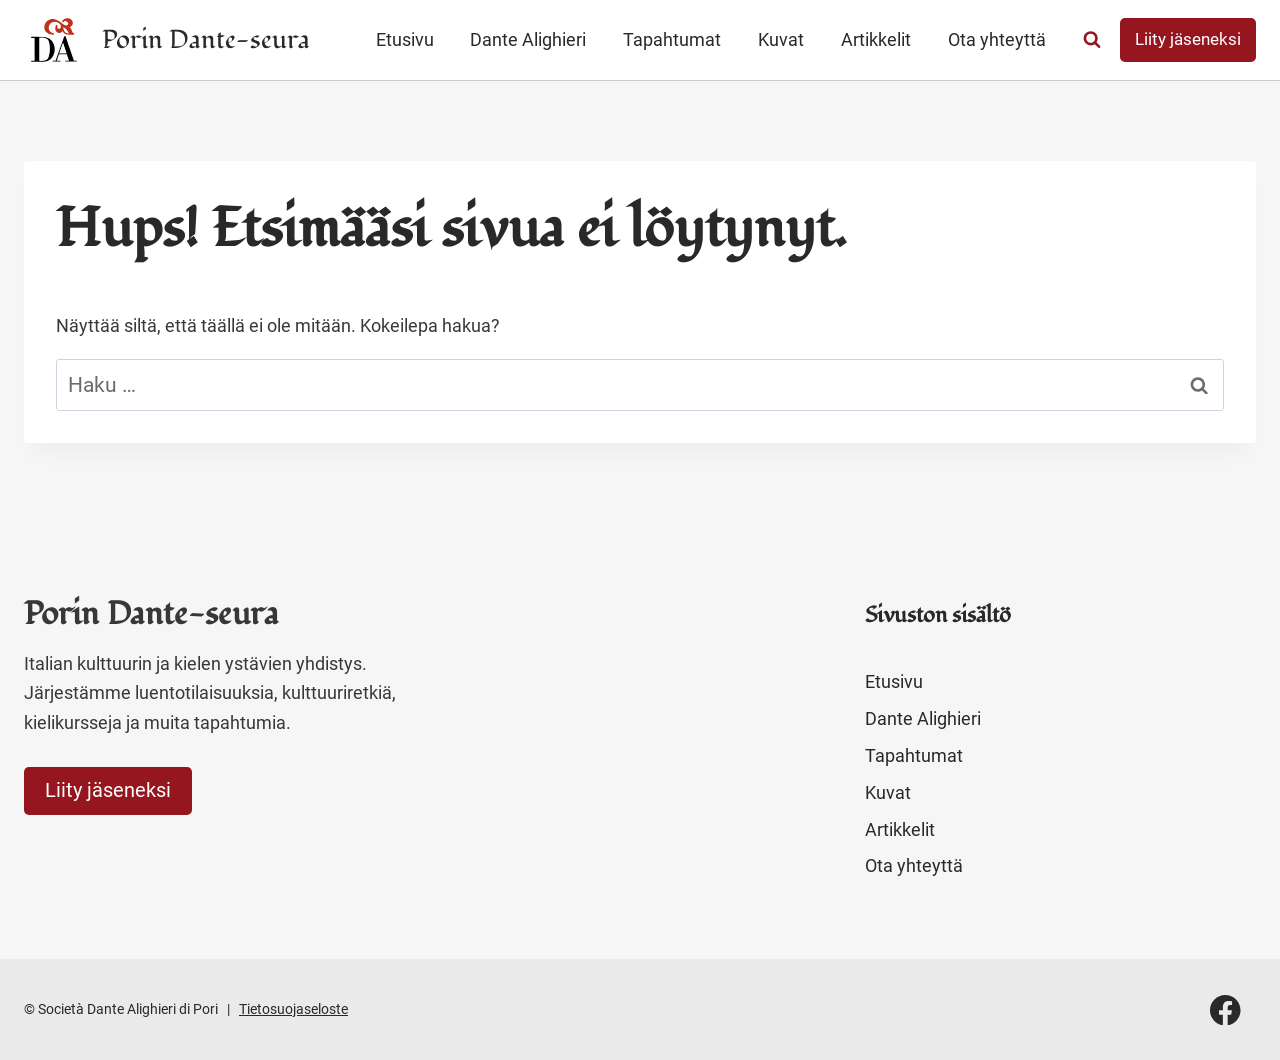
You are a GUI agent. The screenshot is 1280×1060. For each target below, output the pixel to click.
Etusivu (405, 39)
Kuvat (781, 39)
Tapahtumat (672, 39)
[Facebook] (1225, 1009)
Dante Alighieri (528, 39)
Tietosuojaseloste (293, 1009)
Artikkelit (876, 39)
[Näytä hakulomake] (1092, 40)
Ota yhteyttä (997, 39)
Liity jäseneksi (1188, 39)
